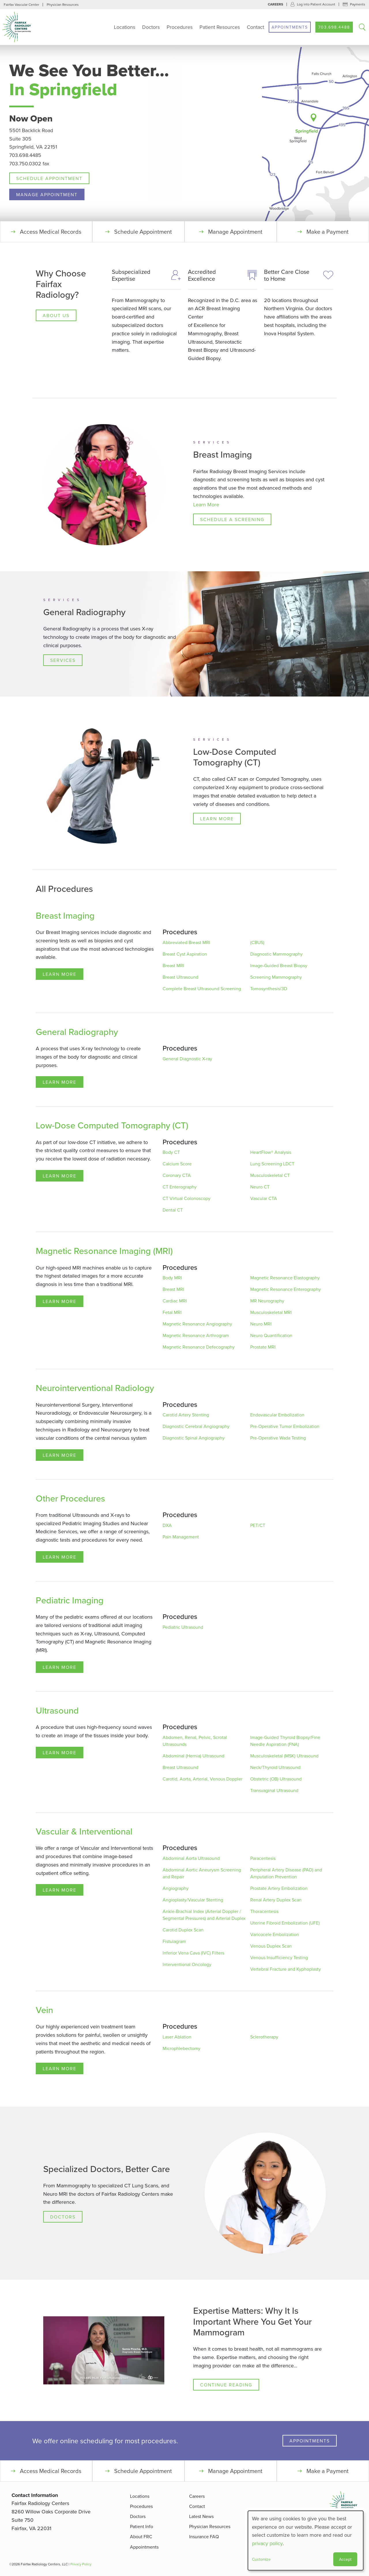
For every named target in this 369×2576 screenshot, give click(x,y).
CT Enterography (180, 1187)
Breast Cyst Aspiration (185, 954)
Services (63, 660)
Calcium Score (177, 1163)
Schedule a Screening (232, 519)
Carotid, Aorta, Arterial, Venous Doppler (202, 1779)
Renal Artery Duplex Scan (276, 1900)
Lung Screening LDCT (272, 1163)
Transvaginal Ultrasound (274, 1790)
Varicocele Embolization (274, 1934)
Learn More (206, 504)
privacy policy (267, 2543)
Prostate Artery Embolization (279, 1888)
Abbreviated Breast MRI (186, 942)
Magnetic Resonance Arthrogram (196, 1335)
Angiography (176, 1888)
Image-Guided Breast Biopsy (278, 965)
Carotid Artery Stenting (186, 1414)
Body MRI (172, 1277)
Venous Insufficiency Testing (279, 1957)
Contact (255, 27)
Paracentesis (263, 1858)
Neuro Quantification (271, 1335)
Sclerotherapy (264, 2037)
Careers (275, 4)
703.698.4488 (334, 27)
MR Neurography (267, 1301)
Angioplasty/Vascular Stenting (193, 1900)
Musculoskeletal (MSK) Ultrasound (284, 1756)
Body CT (171, 1152)
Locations (124, 27)
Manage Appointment (47, 194)
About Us (56, 315)
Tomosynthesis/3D (268, 988)
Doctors (151, 27)
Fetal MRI (172, 1312)
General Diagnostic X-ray (187, 1058)
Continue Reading (226, 2385)
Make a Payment (327, 231)
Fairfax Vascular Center (21, 4)
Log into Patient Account (316, 4)
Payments (357, 4)
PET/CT (257, 1525)
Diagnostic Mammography (276, 954)
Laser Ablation (177, 2037)
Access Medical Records (50, 231)
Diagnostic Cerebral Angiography (196, 1426)
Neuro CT (260, 1187)
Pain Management (181, 1537)
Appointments (290, 27)
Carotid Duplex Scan (183, 1930)
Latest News (201, 2516)
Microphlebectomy (181, 2048)
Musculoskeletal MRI (271, 1312)
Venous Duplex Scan (271, 1946)
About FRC (141, 2536)
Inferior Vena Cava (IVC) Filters (193, 1953)
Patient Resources (219, 27)
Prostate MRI (263, 1347)
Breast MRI (173, 965)
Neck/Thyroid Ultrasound (275, 1767)
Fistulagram (174, 1941)
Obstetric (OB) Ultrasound (276, 1779)
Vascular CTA (263, 1198)
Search (362, 27)
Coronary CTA (177, 1175)
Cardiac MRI (175, 1301)
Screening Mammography (276, 977)
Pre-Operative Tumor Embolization (284, 1426)
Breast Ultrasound (180, 977)
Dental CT (173, 1210)
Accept (345, 2559)
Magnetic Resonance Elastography (285, 1277)
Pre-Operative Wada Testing (278, 1438)
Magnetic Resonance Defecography (199, 1347)
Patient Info (141, 2526)
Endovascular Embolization (277, 1414)
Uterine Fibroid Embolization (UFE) (285, 1923)
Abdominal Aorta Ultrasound (191, 1858)
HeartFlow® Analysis (270, 1152)
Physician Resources (63, 4)
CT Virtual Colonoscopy (186, 1198)
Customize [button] (261, 2559)
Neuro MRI (261, 1324)
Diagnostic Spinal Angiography (194, 1438)
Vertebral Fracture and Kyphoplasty (285, 1969)
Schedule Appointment (49, 178)
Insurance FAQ (204, 2536)
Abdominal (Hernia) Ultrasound (193, 1756)
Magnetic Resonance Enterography (285, 1289)
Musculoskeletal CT (270, 1175)
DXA (167, 1525)
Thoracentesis (264, 1911)
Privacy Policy (80, 2564)
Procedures (180, 27)
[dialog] (305, 2540)
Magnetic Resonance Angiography (197, 1324)
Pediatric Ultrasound (183, 1627)
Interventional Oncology (187, 1964)
